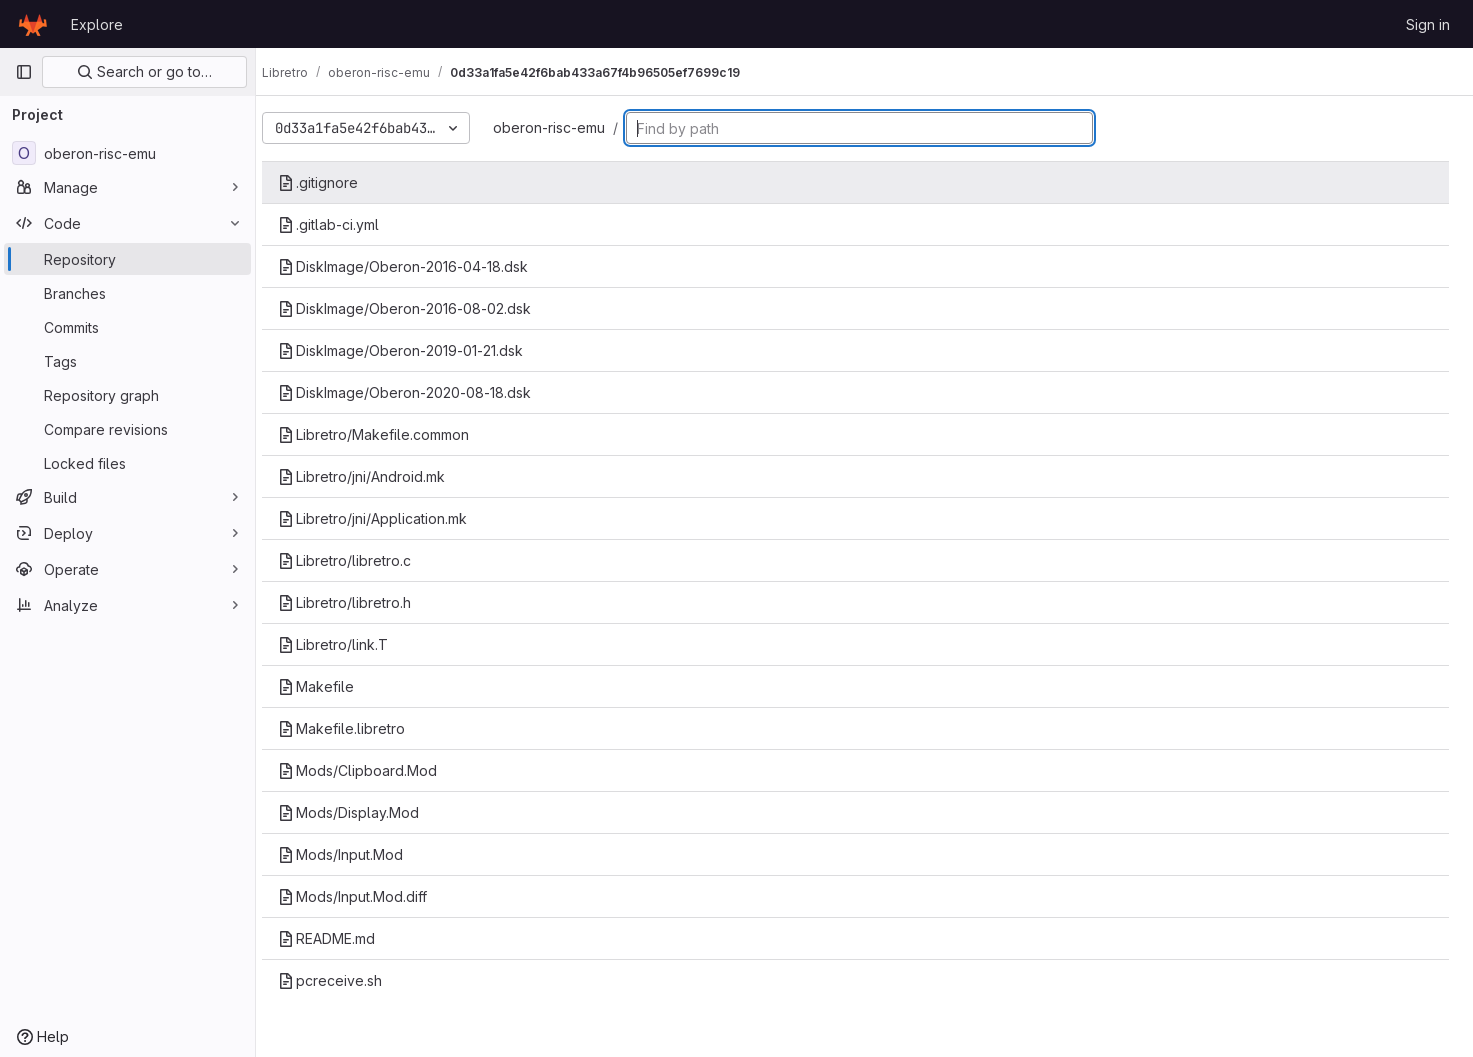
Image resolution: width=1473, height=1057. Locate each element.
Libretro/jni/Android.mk (379, 476)
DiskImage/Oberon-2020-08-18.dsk (422, 392)
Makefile (334, 686)
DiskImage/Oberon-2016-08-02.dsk (422, 308)
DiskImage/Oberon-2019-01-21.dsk (418, 350)
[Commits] (127, 327)
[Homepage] (33, 24)
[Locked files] (127, 463)
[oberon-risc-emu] (127, 153)
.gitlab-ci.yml (346, 224)
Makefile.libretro (359, 728)
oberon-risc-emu (567, 127)
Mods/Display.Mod (366, 812)
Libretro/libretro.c (362, 560)
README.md (344, 938)
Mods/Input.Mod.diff (370, 896)
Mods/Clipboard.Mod (375, 770)
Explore (97, 24)
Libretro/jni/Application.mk (390, 518)
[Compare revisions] (127, 429)
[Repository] (127, 259)
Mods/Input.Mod (358, 854)
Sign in (1428, 24)
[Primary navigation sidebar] (24, 72)
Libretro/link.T (351, 644)
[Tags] (127, 361)
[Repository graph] (127, 395)
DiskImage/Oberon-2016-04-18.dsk (421, 266)
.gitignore (336, 182)
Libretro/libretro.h (362, 602)
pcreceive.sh (348, 980)
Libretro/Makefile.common (391, 434)
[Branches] (127, 293)
